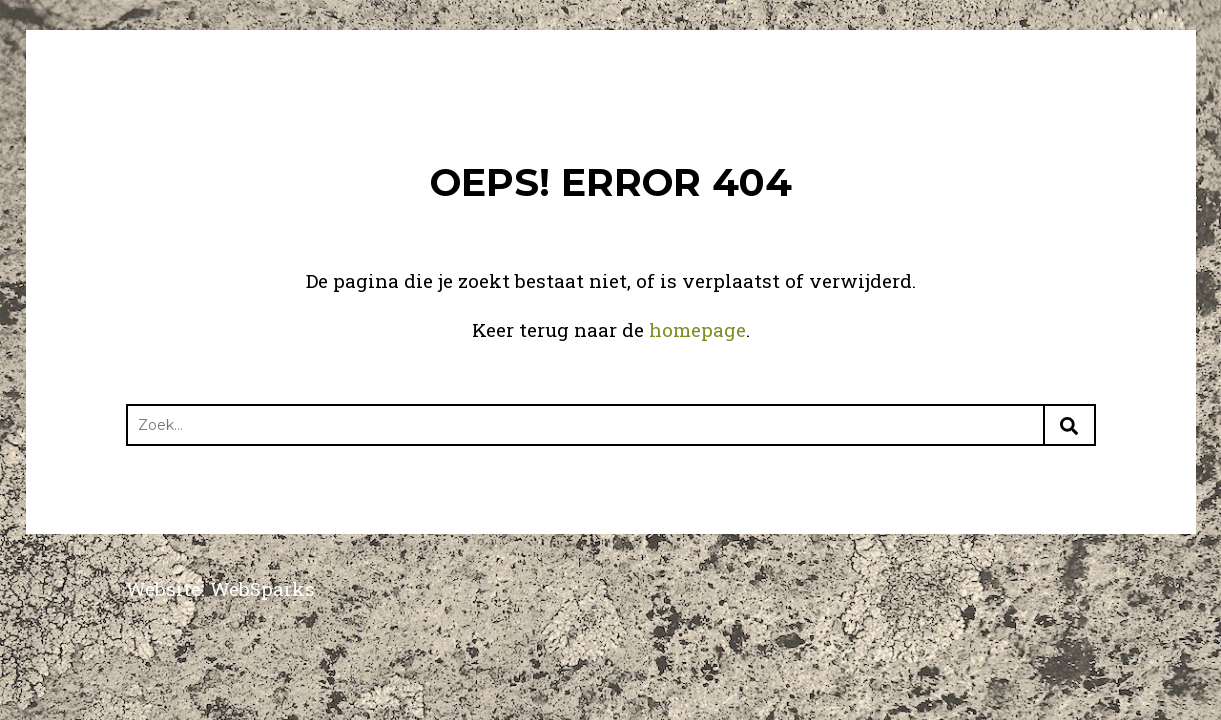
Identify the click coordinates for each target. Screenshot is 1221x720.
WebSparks (262, 588)
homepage (697, 329)
